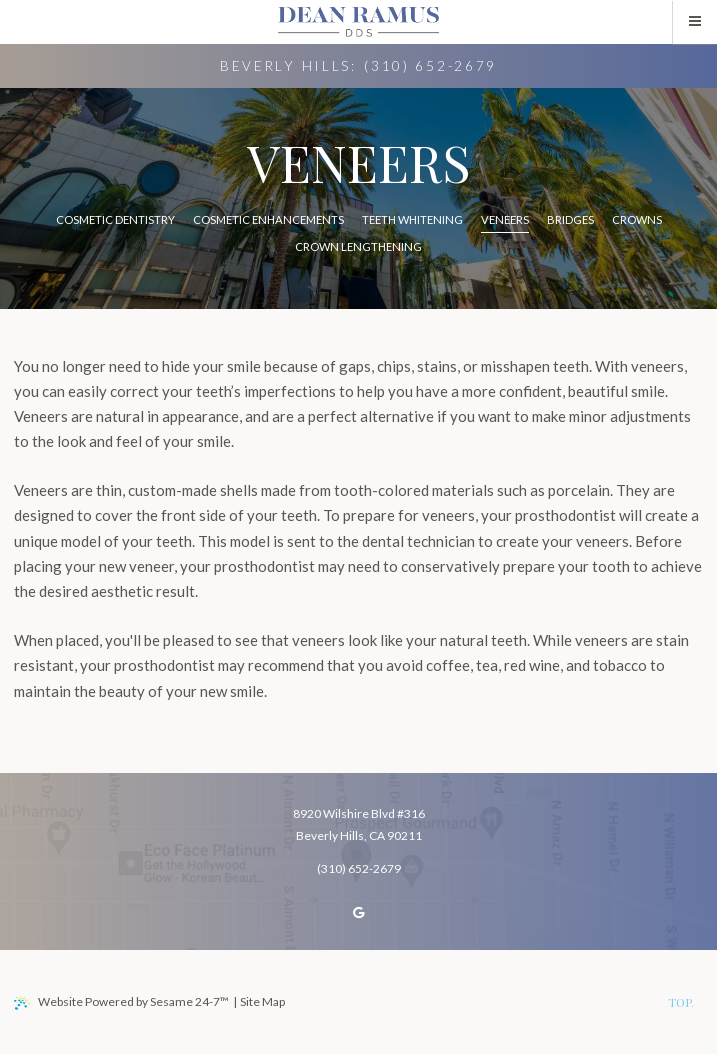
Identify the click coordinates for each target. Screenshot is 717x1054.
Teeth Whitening (412, 219)
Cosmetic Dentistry (115, 219)
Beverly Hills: (288, 66)
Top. (681, 1002)
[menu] (695, 22)
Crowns (637, 219)
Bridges (570, 219)
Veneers (505, 219)
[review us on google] (359, 913)
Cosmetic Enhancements (268, 219)
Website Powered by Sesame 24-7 (121, 1002)
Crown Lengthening (358, 246)
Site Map (262, 1001)
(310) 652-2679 (430, 66)
